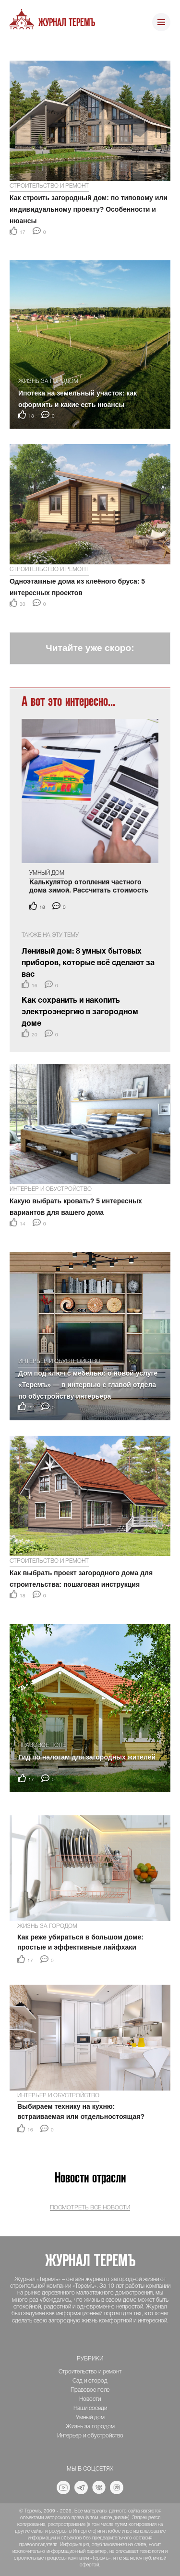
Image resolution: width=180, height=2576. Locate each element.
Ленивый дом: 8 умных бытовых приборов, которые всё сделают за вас (88, 963)
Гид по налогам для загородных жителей (87, 1757)
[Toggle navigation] (161, 22)
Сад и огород (90, 2381)
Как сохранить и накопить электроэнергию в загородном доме (80, 1012)
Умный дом (46, 873)
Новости (90, 2399)
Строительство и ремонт (49, 186)
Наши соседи (90, 2408)
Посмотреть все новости (90, 2207)
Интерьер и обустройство (51, 1189)
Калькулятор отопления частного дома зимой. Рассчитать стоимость (88, 887)
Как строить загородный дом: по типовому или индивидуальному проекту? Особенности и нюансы (89, 209)
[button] (15, 48)
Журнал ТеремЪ (66, 22)
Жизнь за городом (48, 381)
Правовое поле (42, 1745)
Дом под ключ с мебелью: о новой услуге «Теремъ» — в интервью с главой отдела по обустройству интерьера (87, 1384)
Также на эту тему (50, 935)
